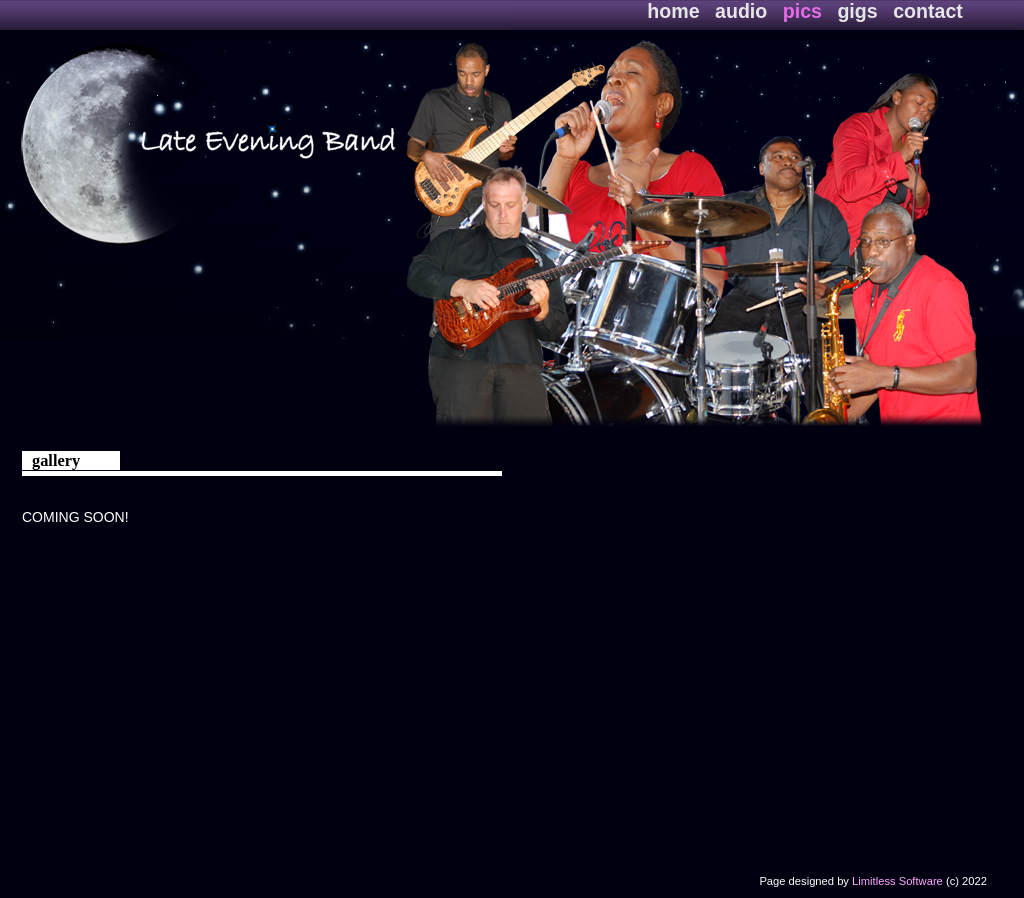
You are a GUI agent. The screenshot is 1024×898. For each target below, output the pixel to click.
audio (744, 11)
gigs (860, 11)
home (676, 11)
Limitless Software (897, 881)
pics (805, 11)
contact (928, 11)
